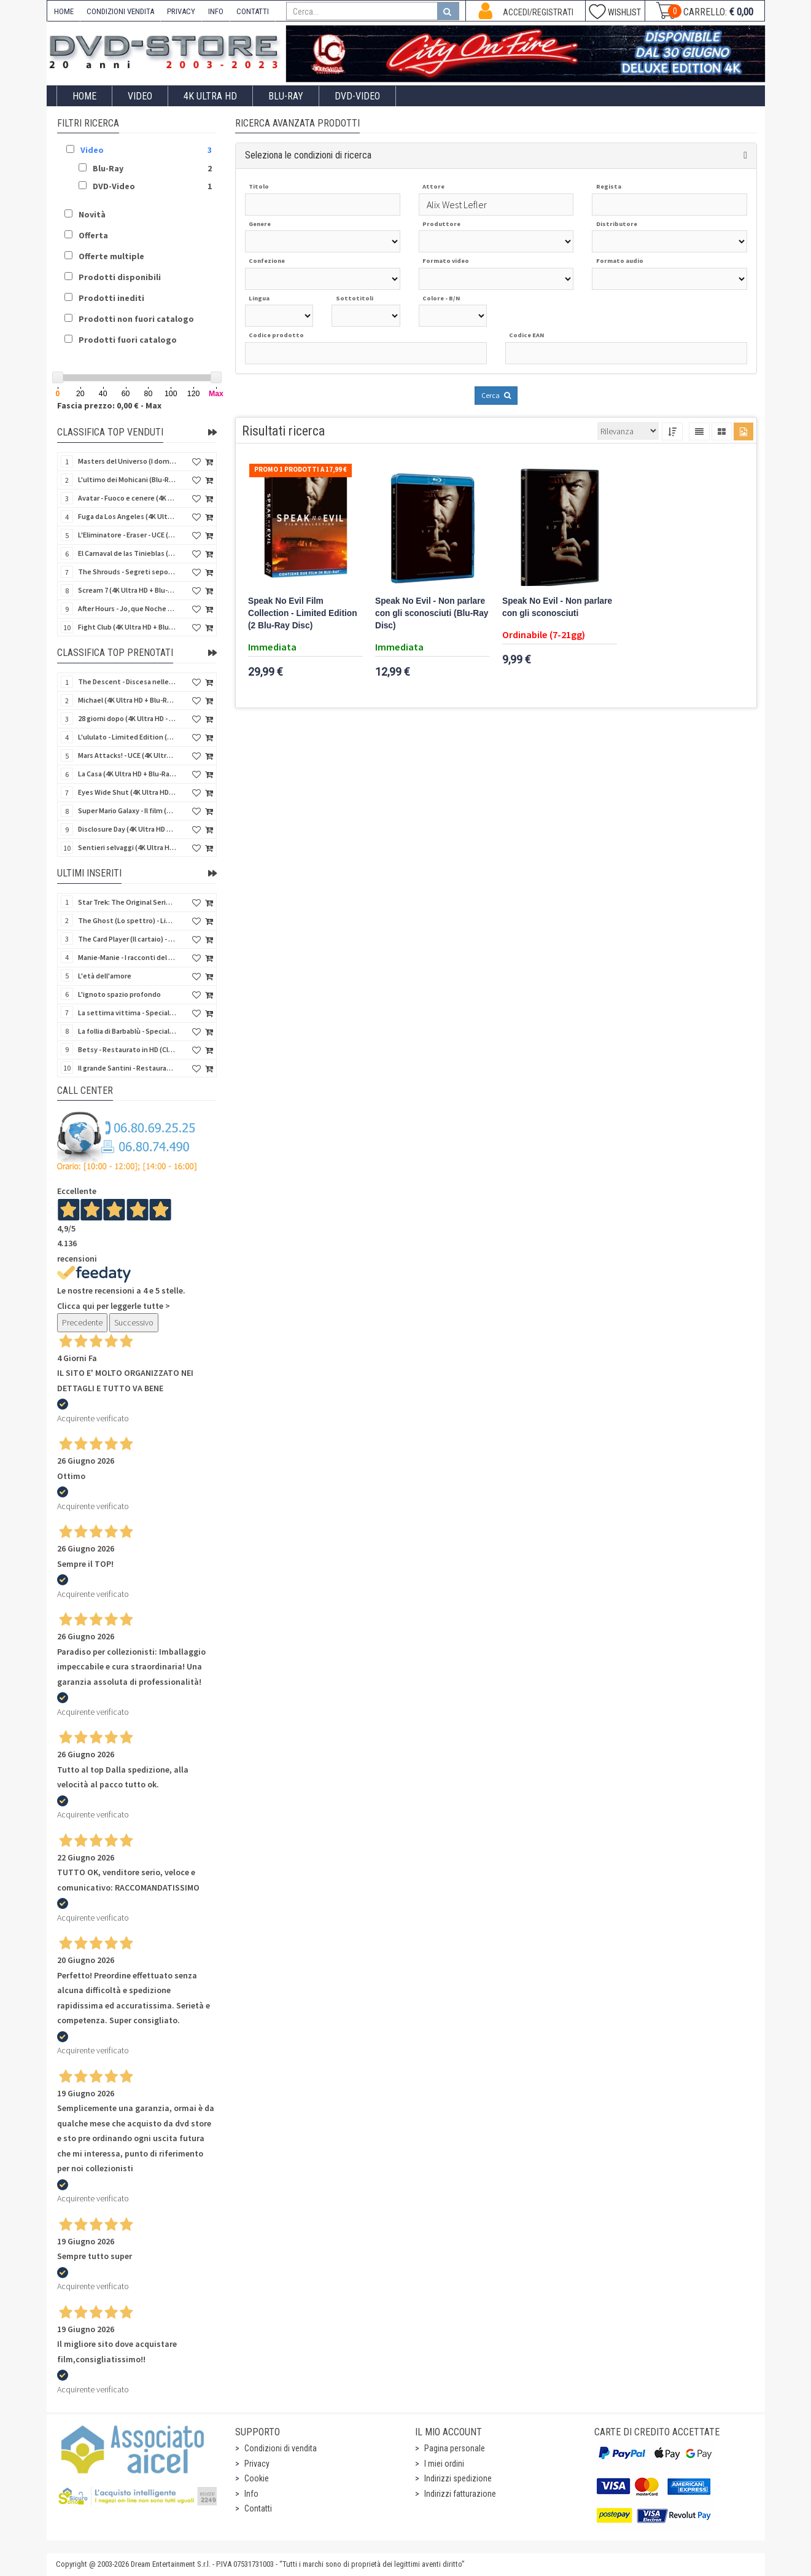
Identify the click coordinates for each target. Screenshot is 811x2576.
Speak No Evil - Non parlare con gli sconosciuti (557, 607)
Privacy (257, 2464)
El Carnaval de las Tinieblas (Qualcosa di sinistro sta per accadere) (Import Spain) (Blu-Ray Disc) (127, 553)
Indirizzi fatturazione (460, 2494)
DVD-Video (357, 96)
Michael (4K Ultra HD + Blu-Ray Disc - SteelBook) (127, 699)
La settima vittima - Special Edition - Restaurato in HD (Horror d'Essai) (127, 1012)
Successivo (133, 1322)
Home (84, 96)
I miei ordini (444, 2464)
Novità (92, 214)
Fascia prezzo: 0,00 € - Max (109, 405)
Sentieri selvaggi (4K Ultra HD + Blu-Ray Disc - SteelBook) (127, 847)
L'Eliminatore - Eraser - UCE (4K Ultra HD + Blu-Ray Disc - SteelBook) (127, 534)
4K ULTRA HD (210, 96)
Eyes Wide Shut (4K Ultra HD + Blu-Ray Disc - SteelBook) (127, 792)
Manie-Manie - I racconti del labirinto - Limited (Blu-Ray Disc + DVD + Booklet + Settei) (127, 957)
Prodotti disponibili (120, 277)
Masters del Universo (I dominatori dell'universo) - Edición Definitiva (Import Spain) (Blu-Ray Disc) (127, 461)
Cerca (496, 395)
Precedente (82, 1322)
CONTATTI (252, 11)
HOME (64, 11)
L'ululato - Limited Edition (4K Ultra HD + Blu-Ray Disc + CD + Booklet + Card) (127, 736)
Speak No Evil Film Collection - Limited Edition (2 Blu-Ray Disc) (302, 613)
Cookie (256, 2478)
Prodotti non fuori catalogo (136, 318)
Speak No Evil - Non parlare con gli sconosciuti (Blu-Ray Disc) (431, 613)
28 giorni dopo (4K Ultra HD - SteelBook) (127, 718)
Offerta (93, 235)
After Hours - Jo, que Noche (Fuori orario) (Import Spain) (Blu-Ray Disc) (127, 608)
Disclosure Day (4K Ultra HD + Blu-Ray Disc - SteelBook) (127, 828)
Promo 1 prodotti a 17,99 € (300, 469)
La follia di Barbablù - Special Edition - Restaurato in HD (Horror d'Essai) (127, 1031)
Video (140, 96)
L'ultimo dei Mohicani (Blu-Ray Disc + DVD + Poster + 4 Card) (127, 479)
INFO (215, 11)
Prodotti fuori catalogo (128, 339)
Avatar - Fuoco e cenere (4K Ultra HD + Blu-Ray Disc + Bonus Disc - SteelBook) (127, 497)
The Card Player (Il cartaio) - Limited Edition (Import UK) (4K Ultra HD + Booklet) (127, 938)
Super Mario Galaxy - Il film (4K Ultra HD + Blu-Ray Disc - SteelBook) (127, 810)
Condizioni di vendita (280, 2448)
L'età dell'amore (104, 975)
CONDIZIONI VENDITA (120, 11)
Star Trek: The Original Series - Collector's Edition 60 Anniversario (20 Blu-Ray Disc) (127, 902)
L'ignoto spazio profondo (119, 994)
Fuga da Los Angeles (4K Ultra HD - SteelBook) (127, 516)
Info (251, 2494)
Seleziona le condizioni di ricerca (308, 155)
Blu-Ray (285, 96)
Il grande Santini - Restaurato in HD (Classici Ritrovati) (127, 1067)
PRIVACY (181, 11)
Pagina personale (454, 2448)
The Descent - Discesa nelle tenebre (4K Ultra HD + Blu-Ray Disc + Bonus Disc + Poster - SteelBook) (127, 681)
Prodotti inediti (111, 297)
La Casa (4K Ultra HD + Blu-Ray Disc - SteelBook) (127, 773)
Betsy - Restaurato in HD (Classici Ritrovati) (127, 1049)
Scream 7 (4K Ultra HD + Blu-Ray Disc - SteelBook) (127, 590)
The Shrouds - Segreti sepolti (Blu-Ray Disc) (127, 571)
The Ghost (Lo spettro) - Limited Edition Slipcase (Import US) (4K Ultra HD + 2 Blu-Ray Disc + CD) (127, 920)
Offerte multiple (111, 256)
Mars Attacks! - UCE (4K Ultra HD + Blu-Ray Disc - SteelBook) (127, 755)
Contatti (258, 2508)
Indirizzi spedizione (458, 2478)
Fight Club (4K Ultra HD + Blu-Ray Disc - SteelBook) (127, 626)
